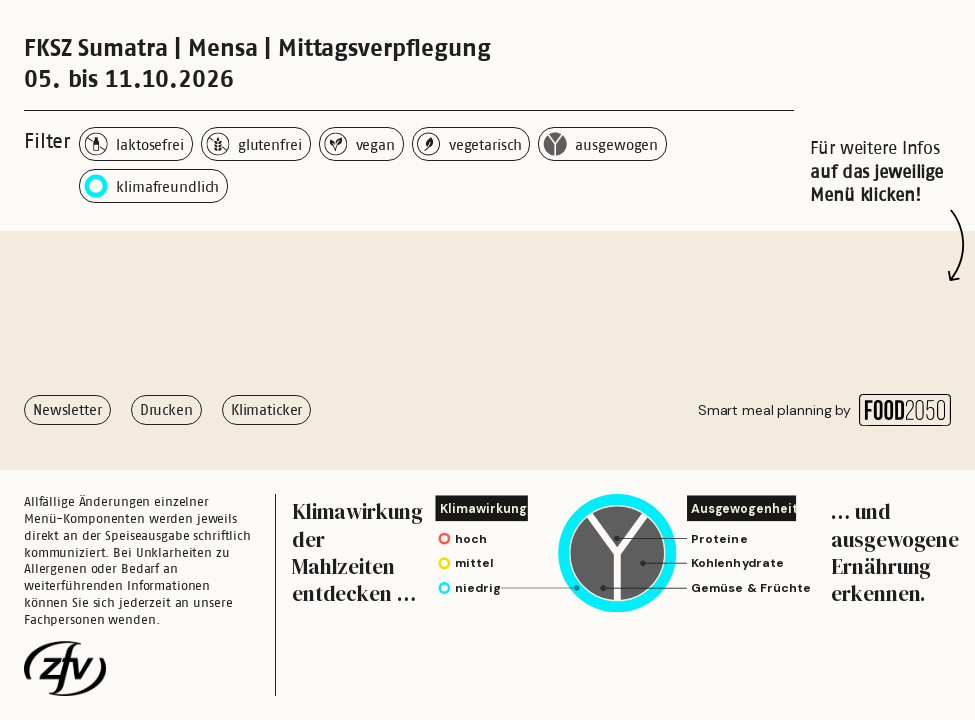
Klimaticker (267, 409)
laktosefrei (134, 144)
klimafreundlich (151, 186)
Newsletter (67, 409)
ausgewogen (600, 144)
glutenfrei (254, 144)
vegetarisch (469, 144)
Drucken (166, 409)
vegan (359, 144)
